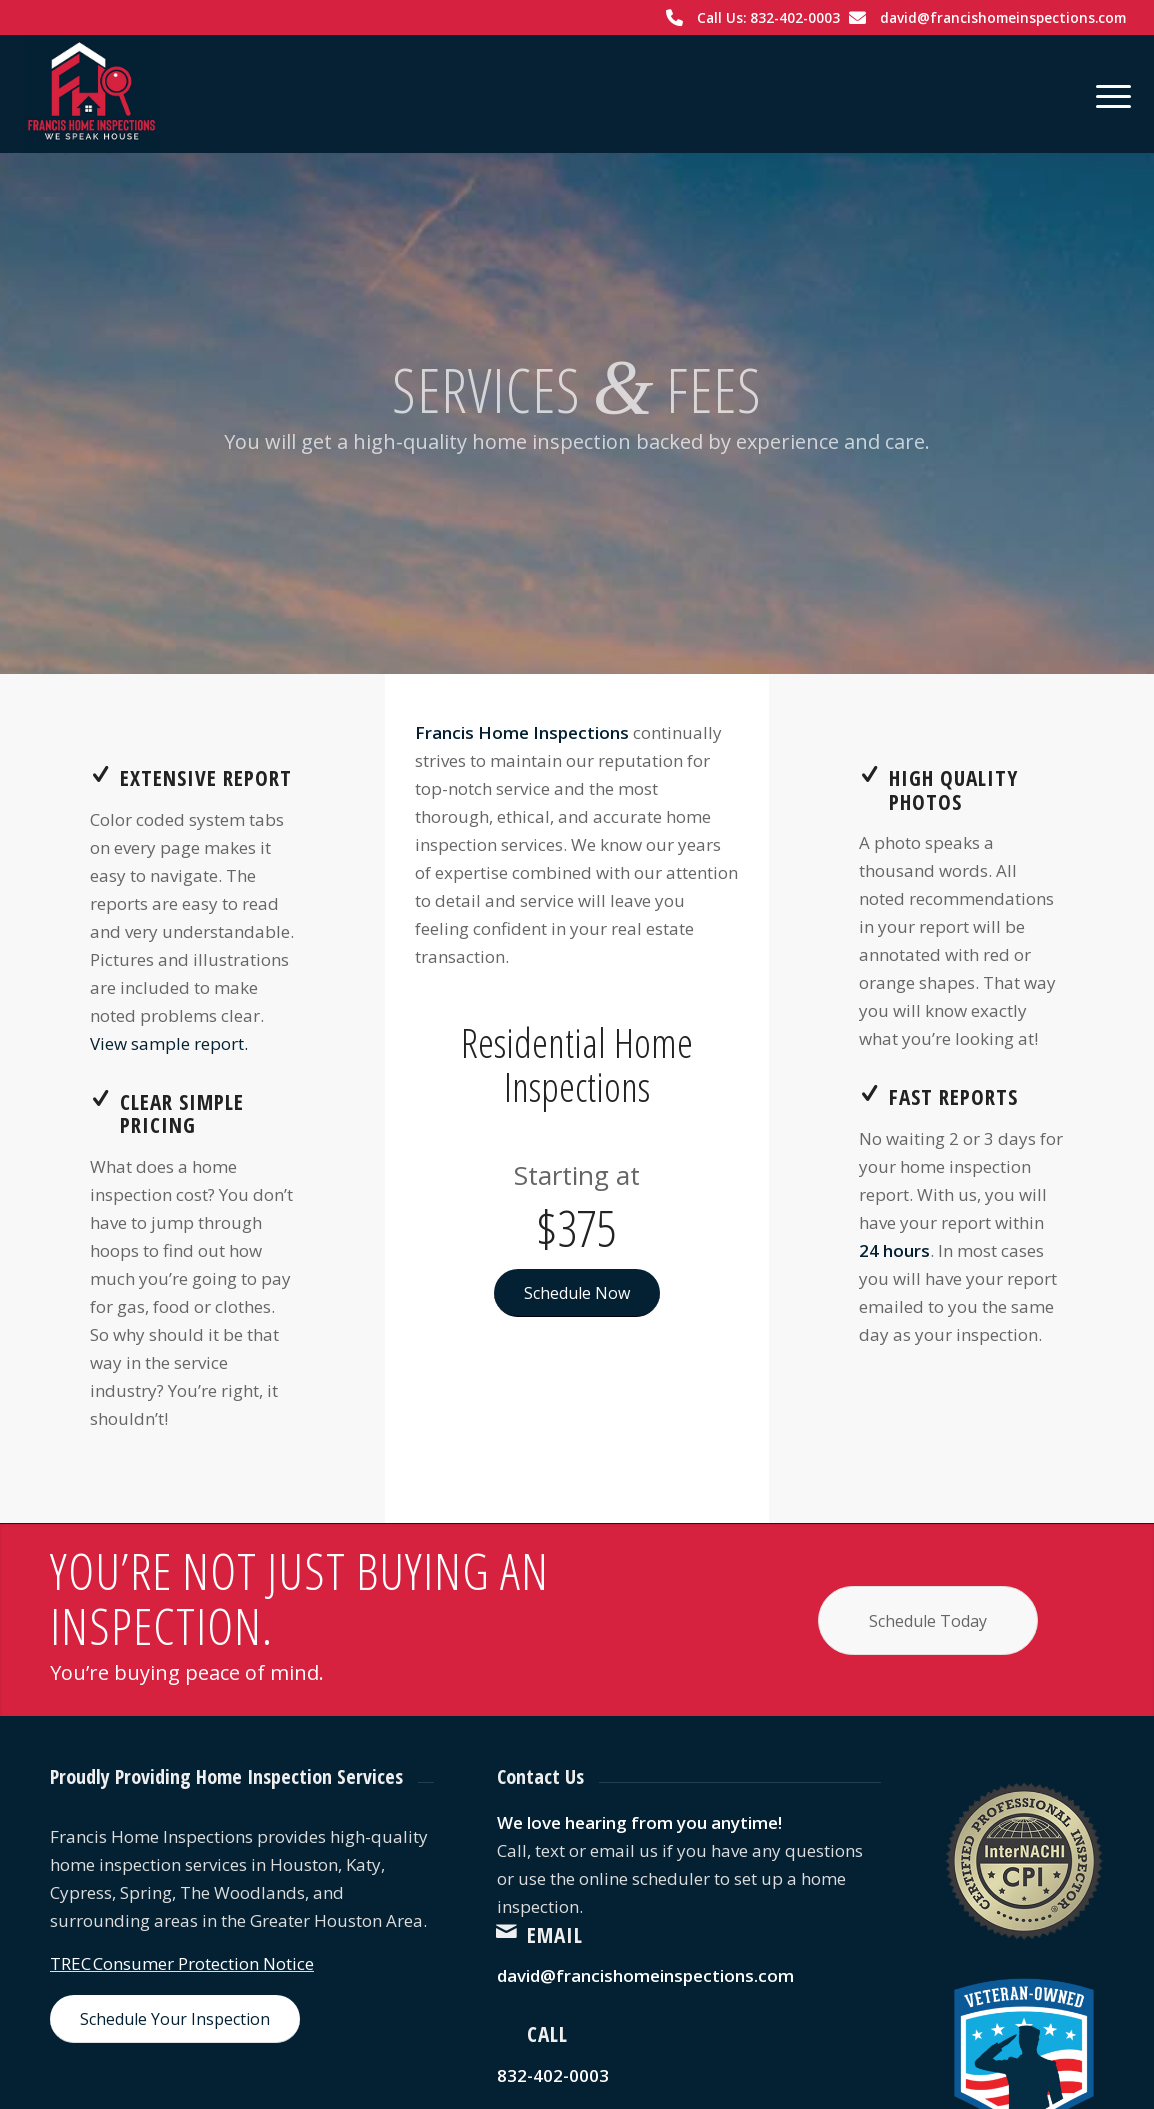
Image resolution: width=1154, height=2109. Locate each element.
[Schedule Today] (928, 1620)
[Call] (507, 2030)
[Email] (507, 1931)
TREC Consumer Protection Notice (182, 1963)
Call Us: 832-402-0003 (768, 17)
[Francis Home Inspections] (91, 94)
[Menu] (1107, 94)
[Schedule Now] (577, 1293)
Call (547, 2033)
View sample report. (169, 1043)
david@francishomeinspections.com (1003, 17)
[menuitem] (1107, 94)
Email (555, 1934)
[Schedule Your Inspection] (175, 2019)
